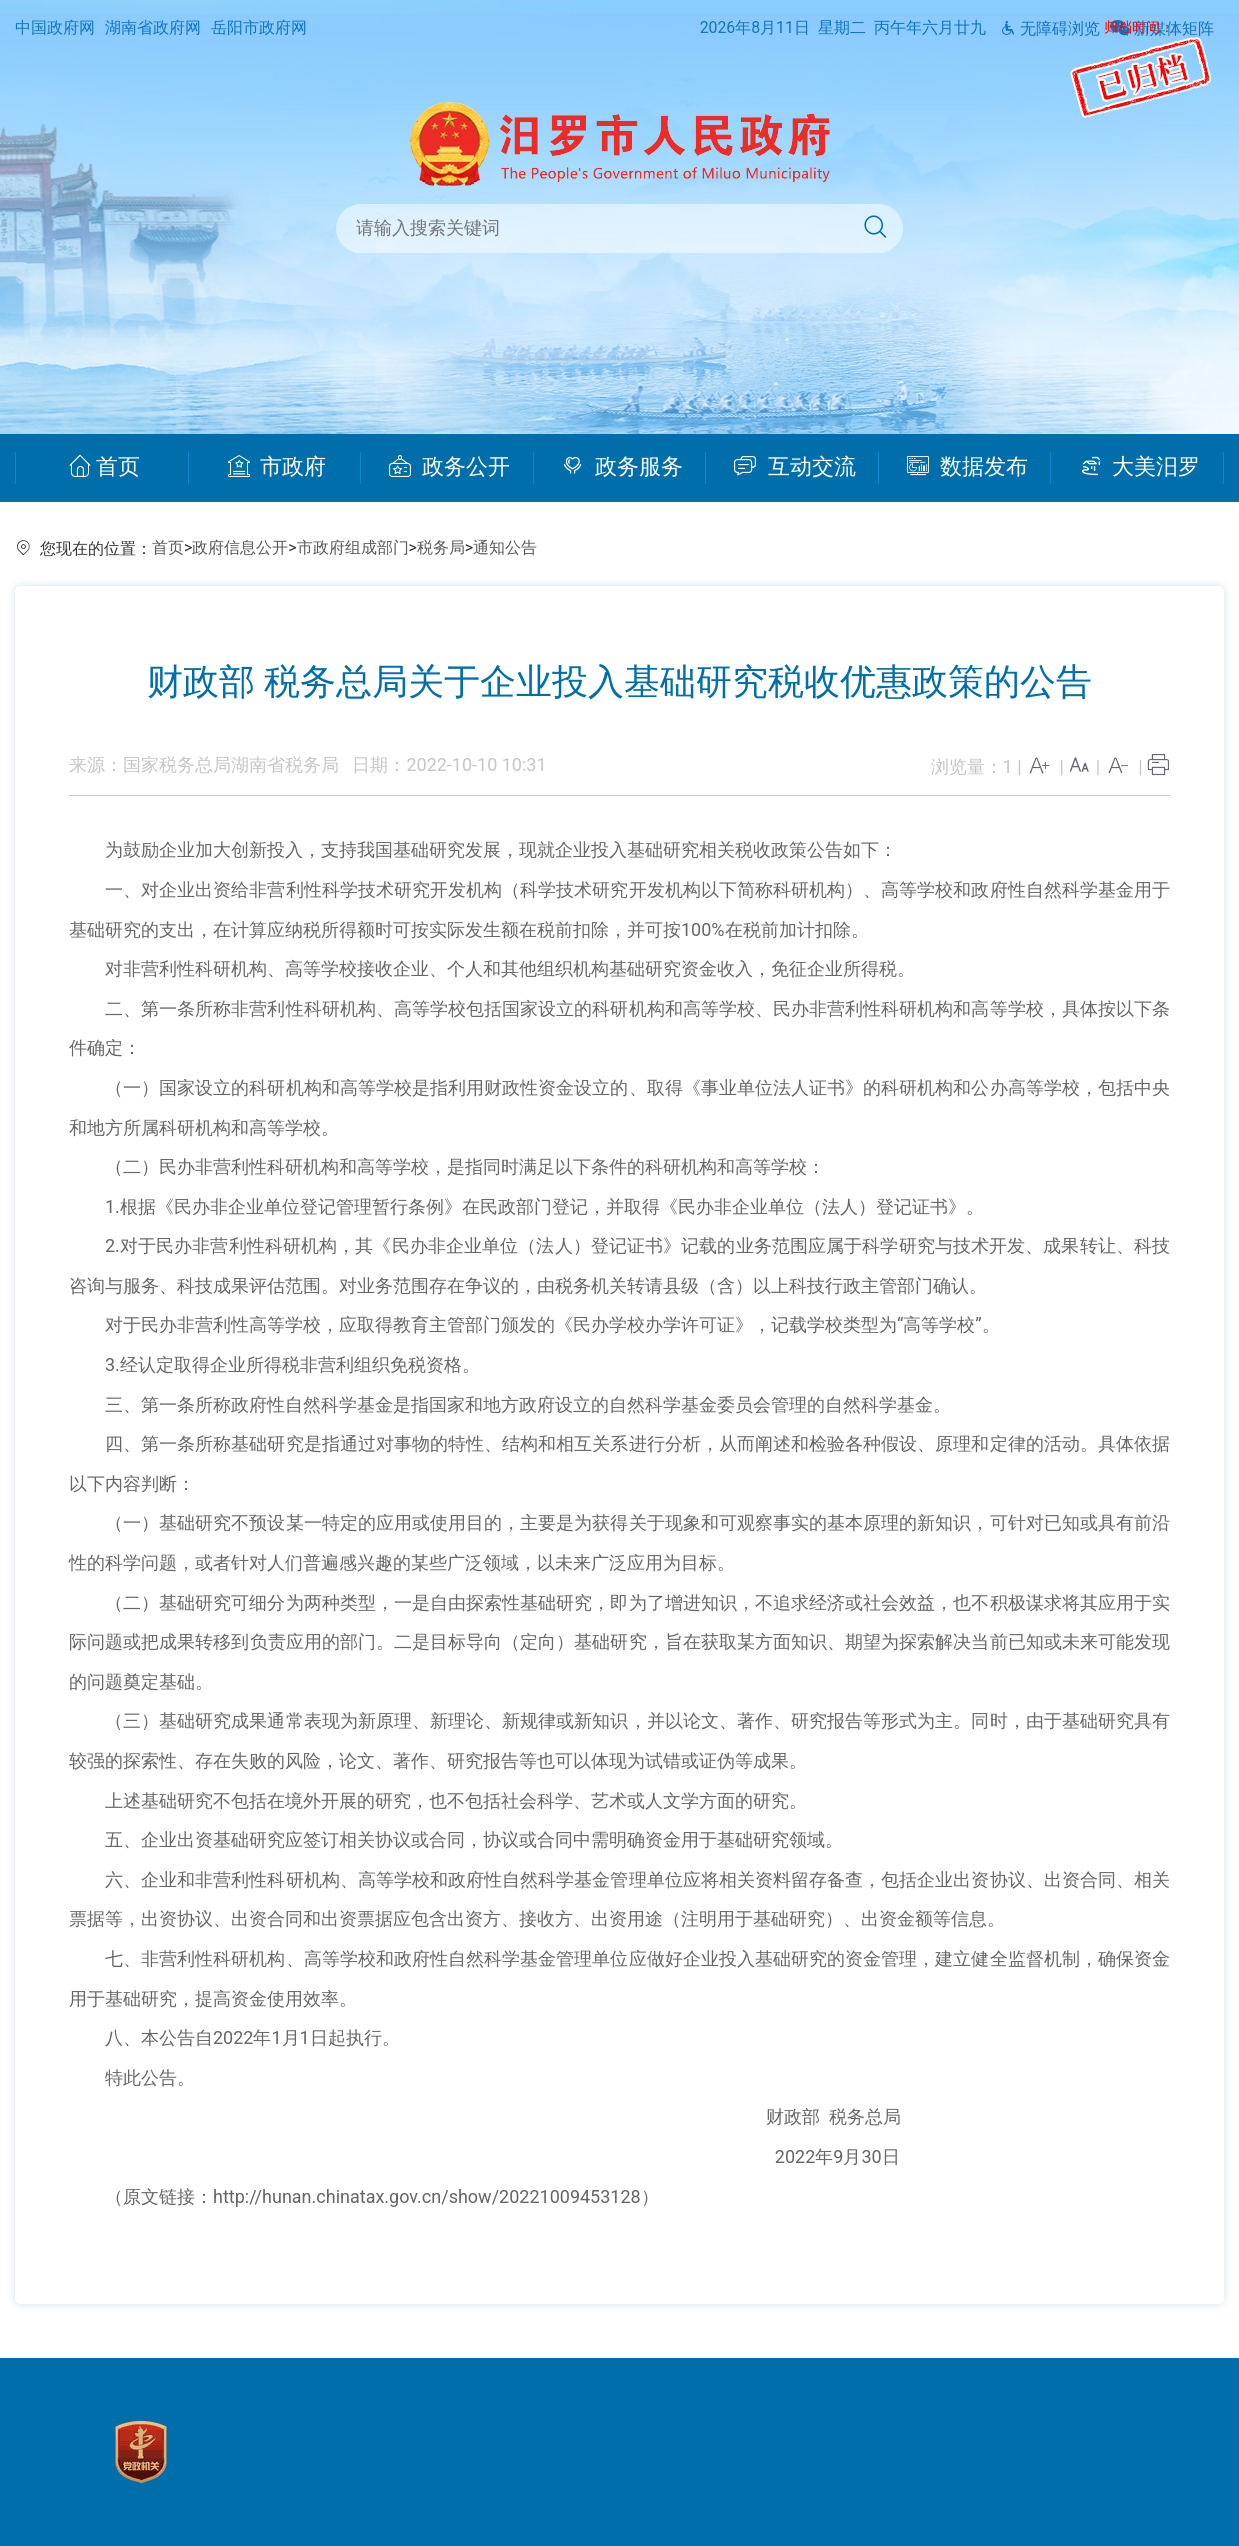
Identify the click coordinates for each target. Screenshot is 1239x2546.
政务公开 (449, 467)
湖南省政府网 (153, 27)
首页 (104, 467)
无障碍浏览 (1050, 28)
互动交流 (795, 467)
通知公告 (505, 547)
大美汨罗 (1140, 467)
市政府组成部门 (353, 547)
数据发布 (967, 467)
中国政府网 (55, 27)
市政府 (277, 467)
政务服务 (622, 467)
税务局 (441, 547)
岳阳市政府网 (259, 27)
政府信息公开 (240, 547)
